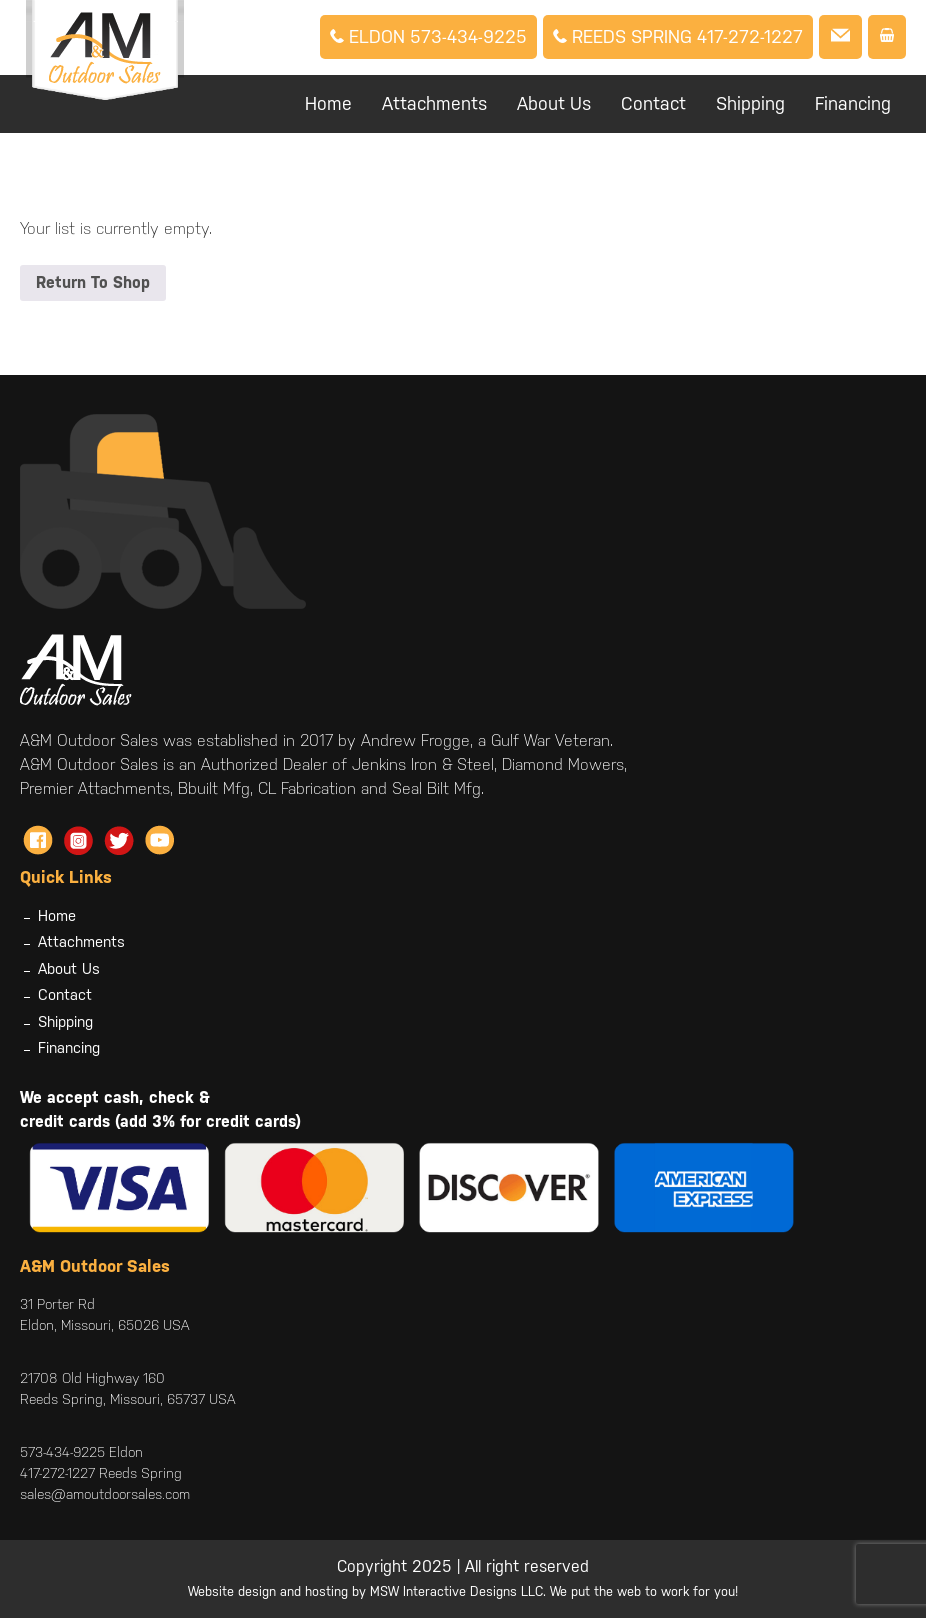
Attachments (434, 103)
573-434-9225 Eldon (81, 1452)
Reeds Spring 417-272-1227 (678, 36)
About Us (554, 103)
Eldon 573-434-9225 (428, 36)
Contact (653, 103)
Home (328, 103)
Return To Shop (93, 282)
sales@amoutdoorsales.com (105, 1494)
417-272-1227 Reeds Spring (101, 1473)
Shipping (750, 103)
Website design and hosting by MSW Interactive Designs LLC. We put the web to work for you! (463, 1591)
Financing (853, 103)
